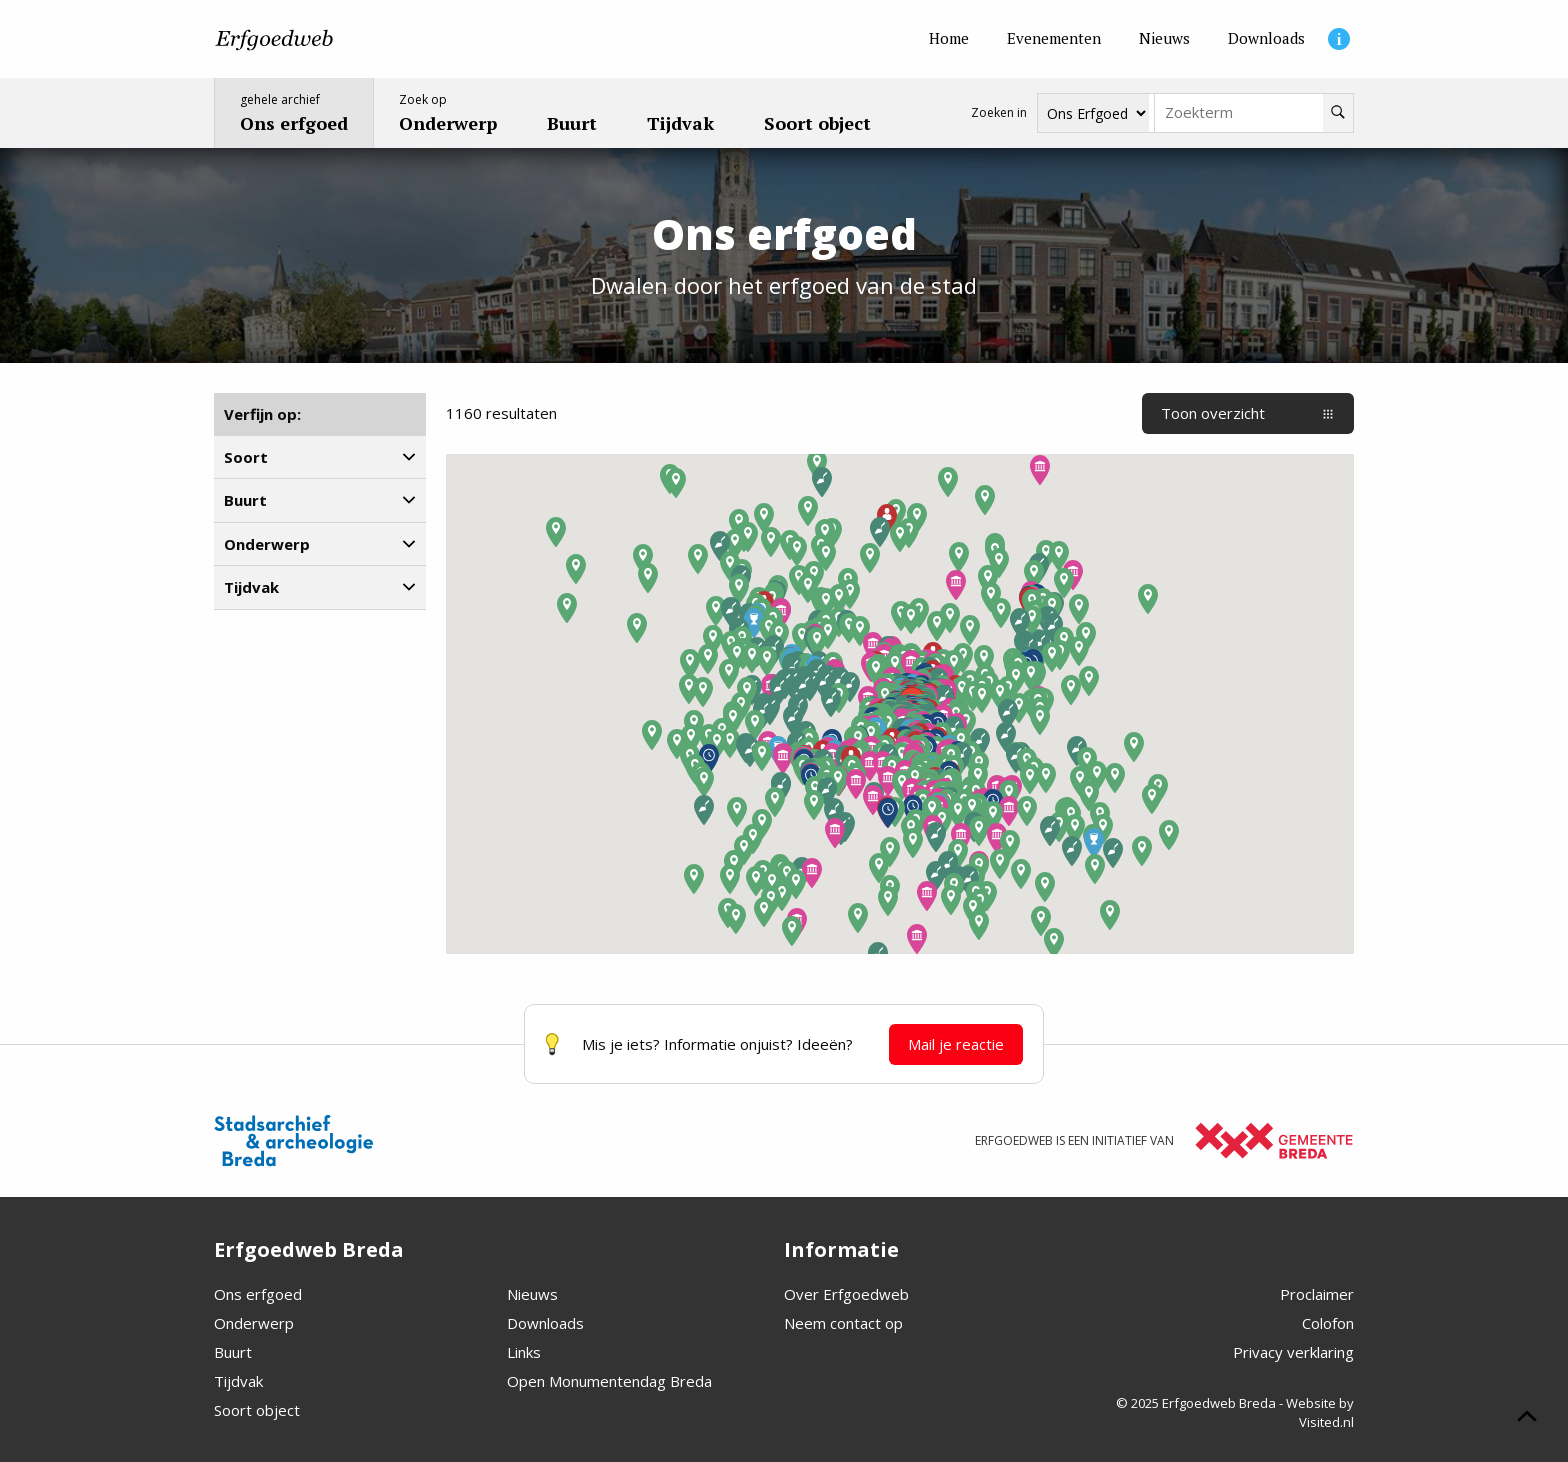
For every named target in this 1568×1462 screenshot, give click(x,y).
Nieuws (532, 1294)
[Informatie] (1339, 39)
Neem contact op (843, 1323)
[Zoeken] (1338, 113)
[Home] (949, 39)
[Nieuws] (1164, 39)
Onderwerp (254, 1323)
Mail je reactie (956, 1044)
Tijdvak (238, 1381)
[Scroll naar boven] (1527, 1419)
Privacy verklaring (1293, 1352)
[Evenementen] (1054, 39)
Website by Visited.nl (1320, 1413)
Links (524, 1352)
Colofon (1328, 1323)
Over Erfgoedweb (846, 1294)
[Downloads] (1266, 39)
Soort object (257, 1410)
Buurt (233, 1352)
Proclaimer (1317, 1294)
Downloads (545, 1323)
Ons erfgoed (258, 1294)
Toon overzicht (1248, 413)
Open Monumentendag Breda (609, 1381)
